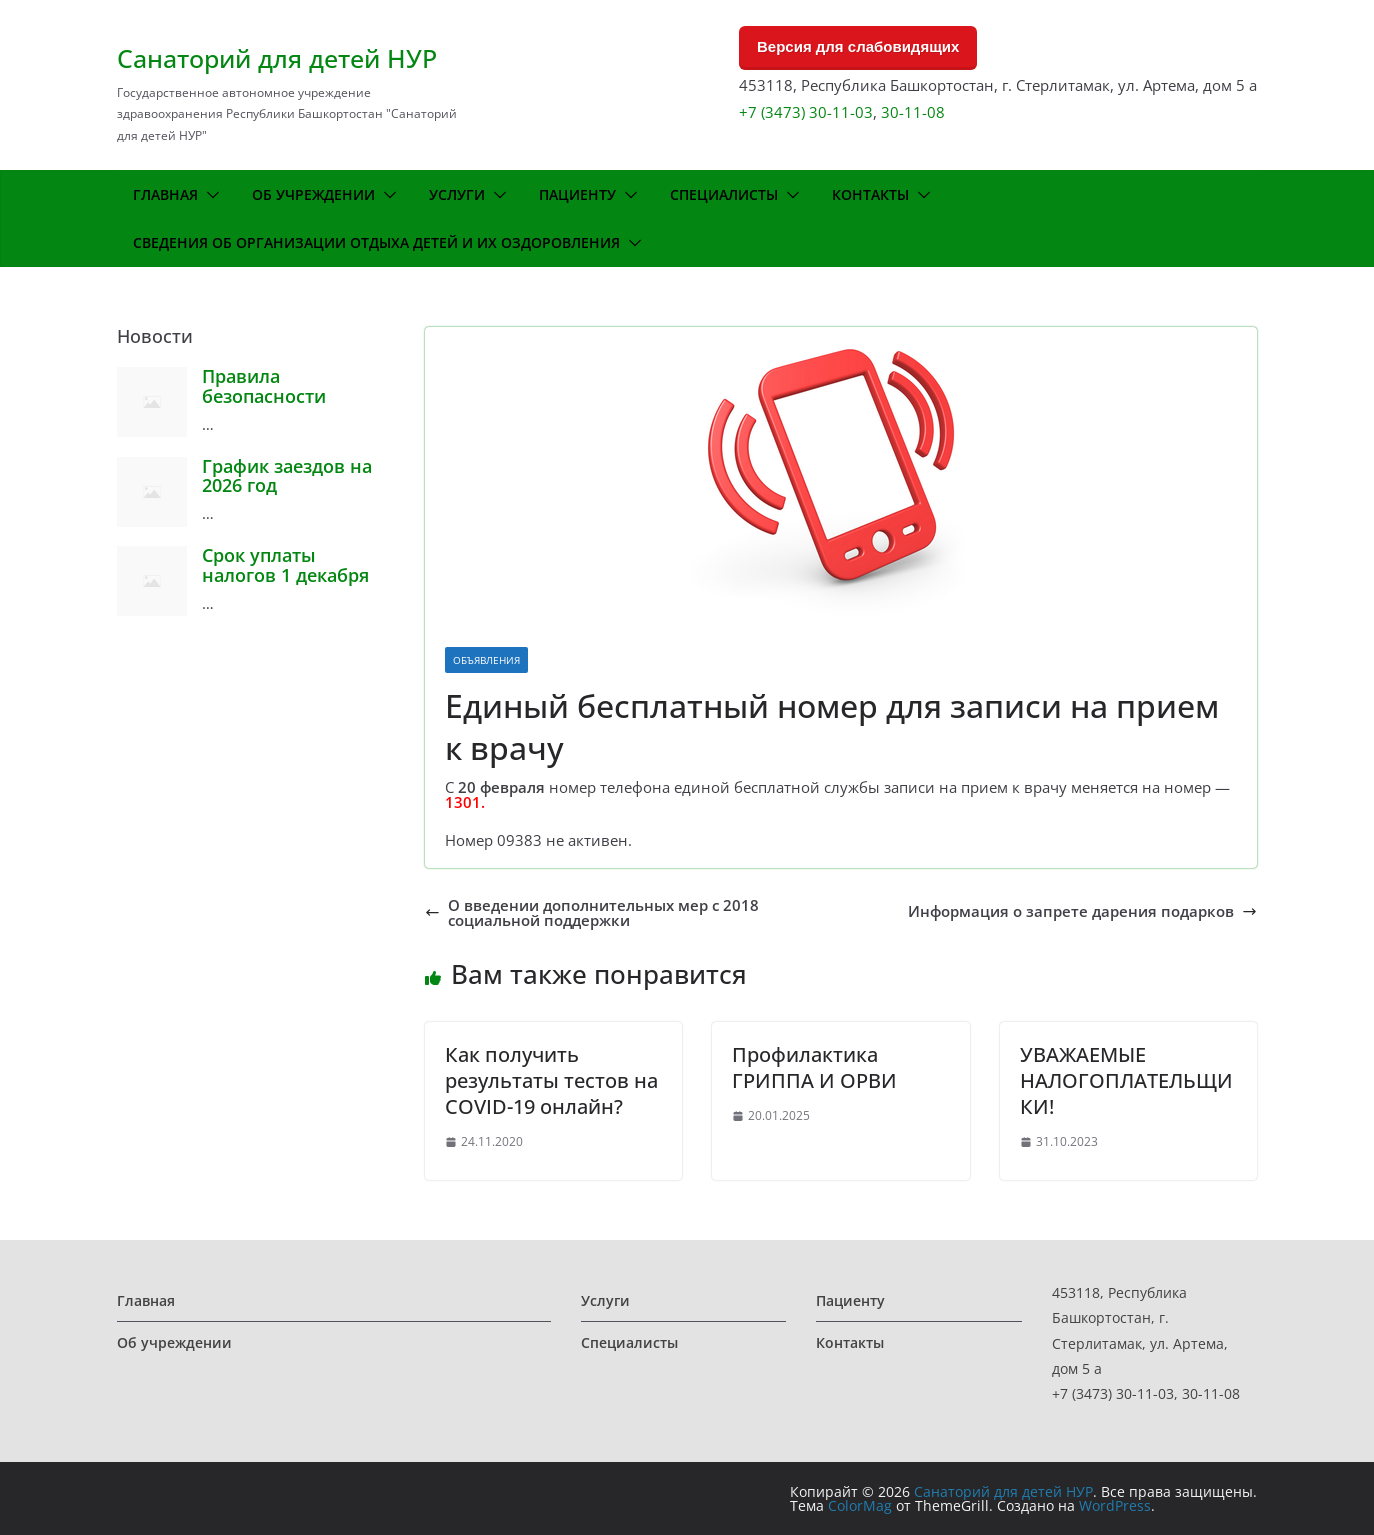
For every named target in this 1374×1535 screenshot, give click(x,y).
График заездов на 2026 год (287, 476)
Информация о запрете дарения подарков (1082, 911)
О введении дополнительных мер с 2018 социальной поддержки (592, 913)
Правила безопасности (264, 386)
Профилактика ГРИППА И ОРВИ (814, 1067)
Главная (165, 194)
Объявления (486, 660)
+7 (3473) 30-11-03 (806, 112)
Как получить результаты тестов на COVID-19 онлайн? (551, 1080)
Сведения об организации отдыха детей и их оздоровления (376, 242)
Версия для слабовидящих (858, 46)
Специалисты (724, 194)
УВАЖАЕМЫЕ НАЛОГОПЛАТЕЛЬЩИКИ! (1126, 1080)
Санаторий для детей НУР (277, 58)
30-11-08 (913, 112)
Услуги (457, 194)
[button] (209, 195)
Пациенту (577, 194)
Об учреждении (313, 194)
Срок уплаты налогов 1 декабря (285, 565)
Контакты (870, 194)
